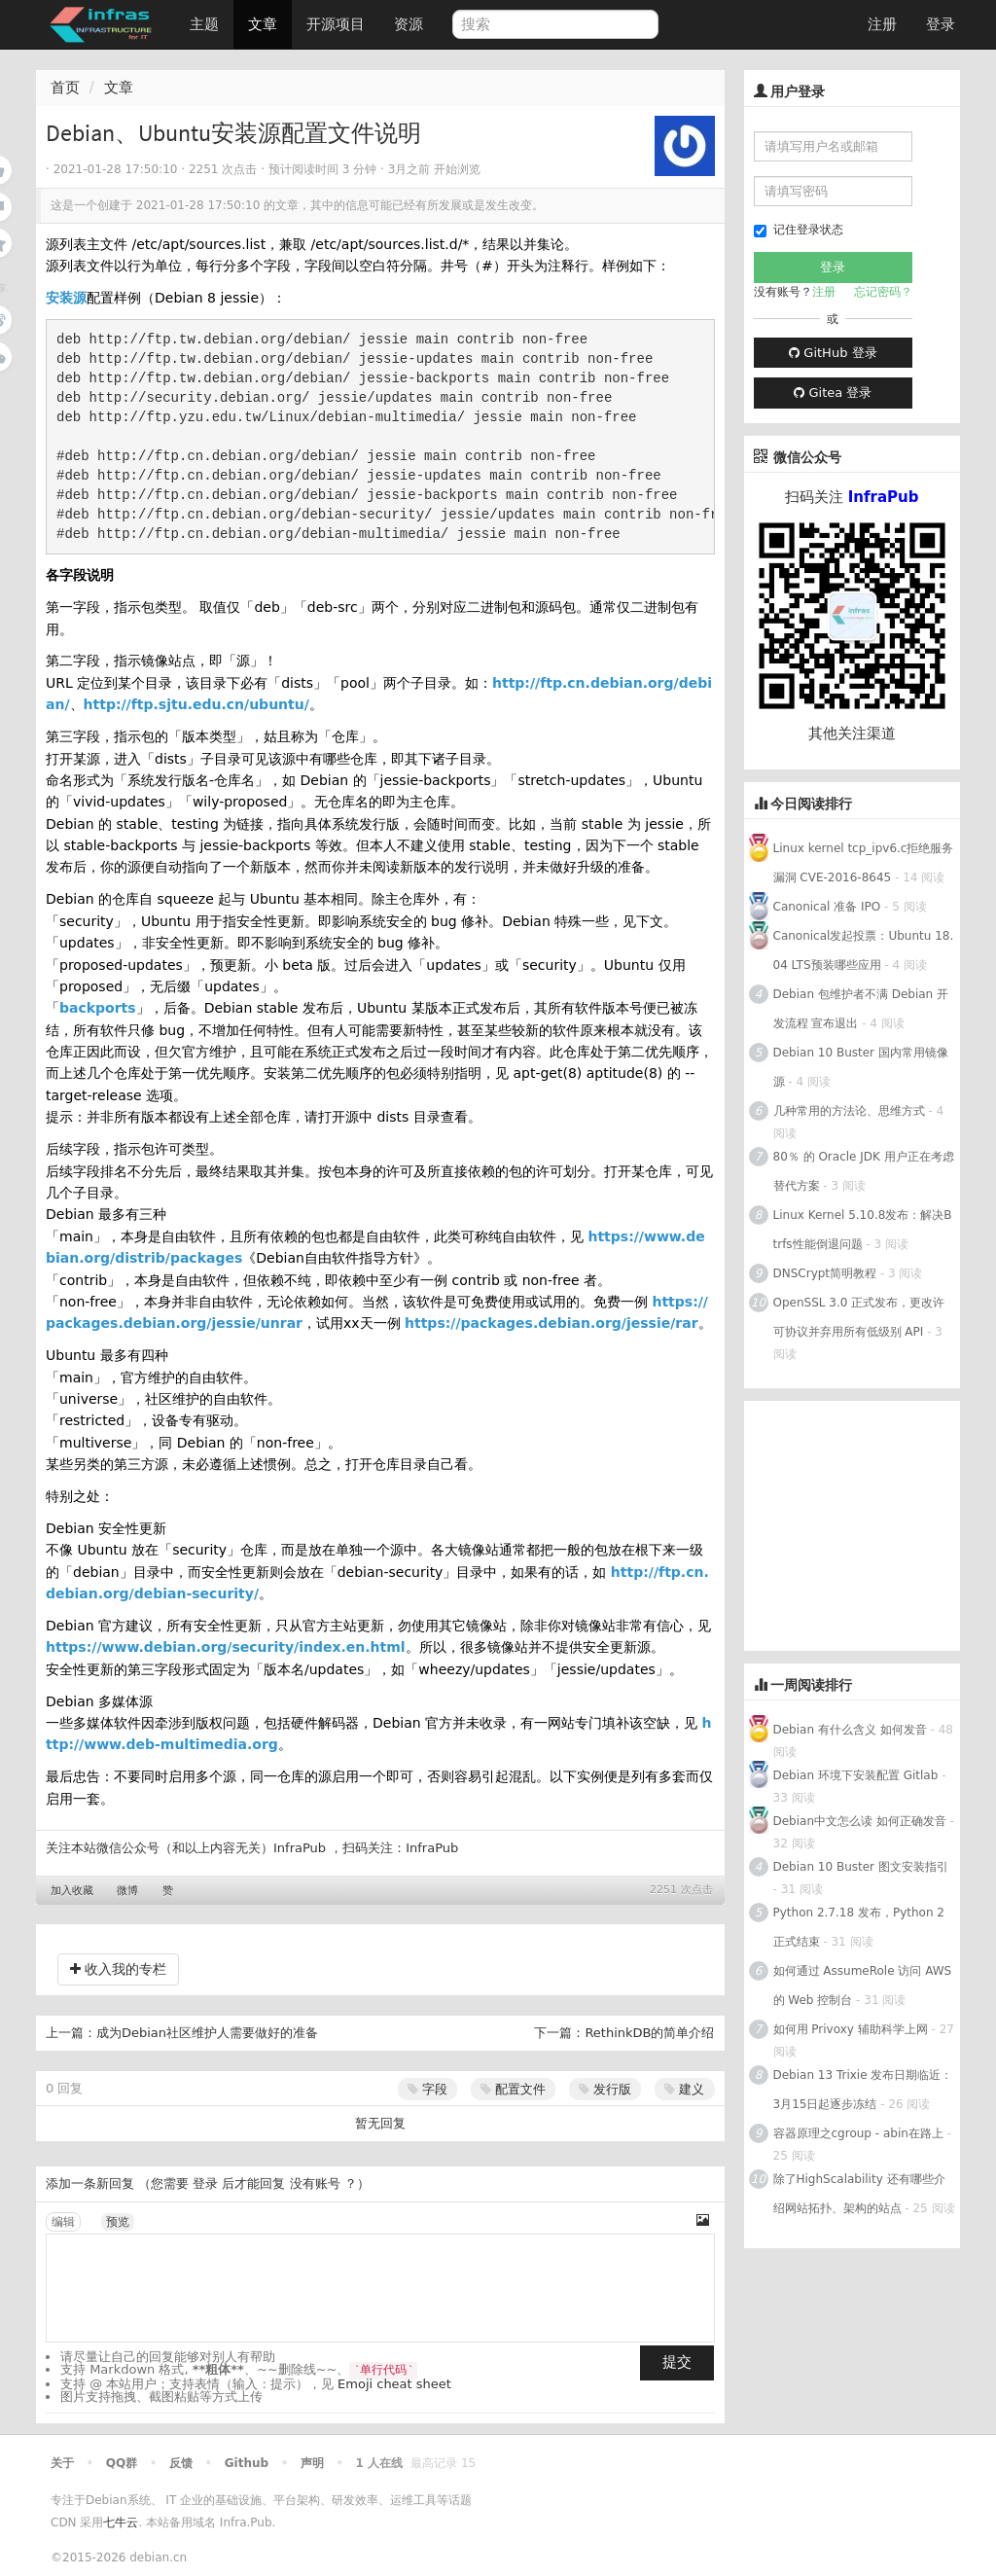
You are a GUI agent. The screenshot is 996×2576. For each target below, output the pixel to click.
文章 (262, 24)
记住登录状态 (798, 230)
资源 (408, 24)
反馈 (181, 2463)
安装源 (66, 297)
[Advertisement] (870, 1522)
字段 (427, 2089)
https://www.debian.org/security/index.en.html (226, 1647)
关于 (62, 2463)
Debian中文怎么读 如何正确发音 (859, 1821)
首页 (65, 87)
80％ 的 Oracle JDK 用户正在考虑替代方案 (863, 1171)
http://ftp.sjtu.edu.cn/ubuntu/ (196, 704)
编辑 (63, 2222)
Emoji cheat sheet (394, 2384)
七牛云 (120, 2522)
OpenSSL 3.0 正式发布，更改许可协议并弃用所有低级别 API (859, 1317)
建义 (684, 2089)
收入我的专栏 (118, 1969)
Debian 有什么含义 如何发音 (850, 1729)
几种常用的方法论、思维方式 (849, 1111)
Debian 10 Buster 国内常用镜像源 (860, 1067)
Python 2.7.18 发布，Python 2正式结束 (858, 1927)
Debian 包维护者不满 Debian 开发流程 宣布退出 (861, 1008)
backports (97, 1008)
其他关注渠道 (852, 733)
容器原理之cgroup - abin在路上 (858, 2133)
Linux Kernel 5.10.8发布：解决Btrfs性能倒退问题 (862, 1229)
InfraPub (432, 1848)
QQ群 (121, 2463)
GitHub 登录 (832, 352)
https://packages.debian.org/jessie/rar (551, 1323)
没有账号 (315, 2183)
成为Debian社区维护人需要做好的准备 (207, 2032)
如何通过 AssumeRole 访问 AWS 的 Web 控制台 (862, 1985)
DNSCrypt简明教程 (825, 1273)
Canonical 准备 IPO (827, 906)
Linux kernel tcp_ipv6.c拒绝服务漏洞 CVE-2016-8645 (863, 862)
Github (246, 2463)
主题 (204, 24)
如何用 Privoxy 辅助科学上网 (850, 2029)
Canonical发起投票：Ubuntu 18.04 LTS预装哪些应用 (863, 950)
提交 (677, 2362)
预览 (117, 2222)
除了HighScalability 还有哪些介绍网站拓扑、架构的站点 (859, 2193)
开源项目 (335, 24)
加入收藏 (72, 1890)
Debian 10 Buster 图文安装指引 (860, 1867)
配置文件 (513, 2089)
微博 (127, 1890)
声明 (312, 2463)
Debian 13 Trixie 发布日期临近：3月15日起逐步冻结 (863, 2089)
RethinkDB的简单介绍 (649, 2032)
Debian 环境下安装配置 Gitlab (856, 1775)
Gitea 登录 (833, 392)
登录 (940, 24)
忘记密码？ (883, 292)
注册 (882, 24)
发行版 (605, 2089)
